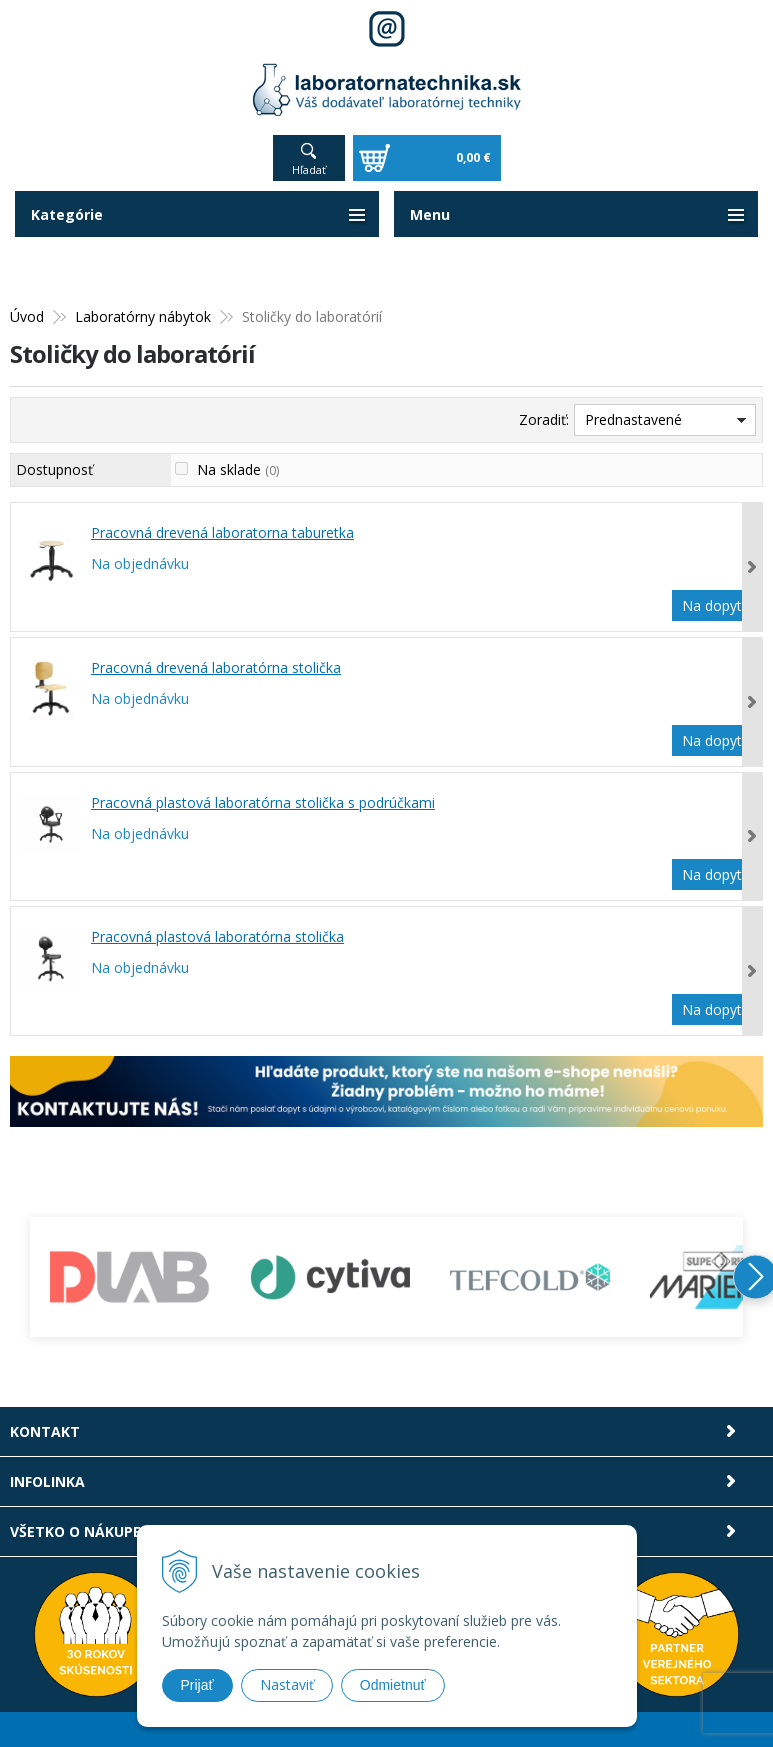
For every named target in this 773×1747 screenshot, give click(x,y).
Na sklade (238, 469)
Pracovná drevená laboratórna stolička (216, 667)
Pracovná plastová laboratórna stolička (217, 936)
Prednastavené (633, 419)
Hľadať (309, 169)
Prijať (197, 1685)
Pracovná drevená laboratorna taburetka (222, 532)
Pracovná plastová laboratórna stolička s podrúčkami (263, 802)
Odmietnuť (393, 1685)
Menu (430, 214)
